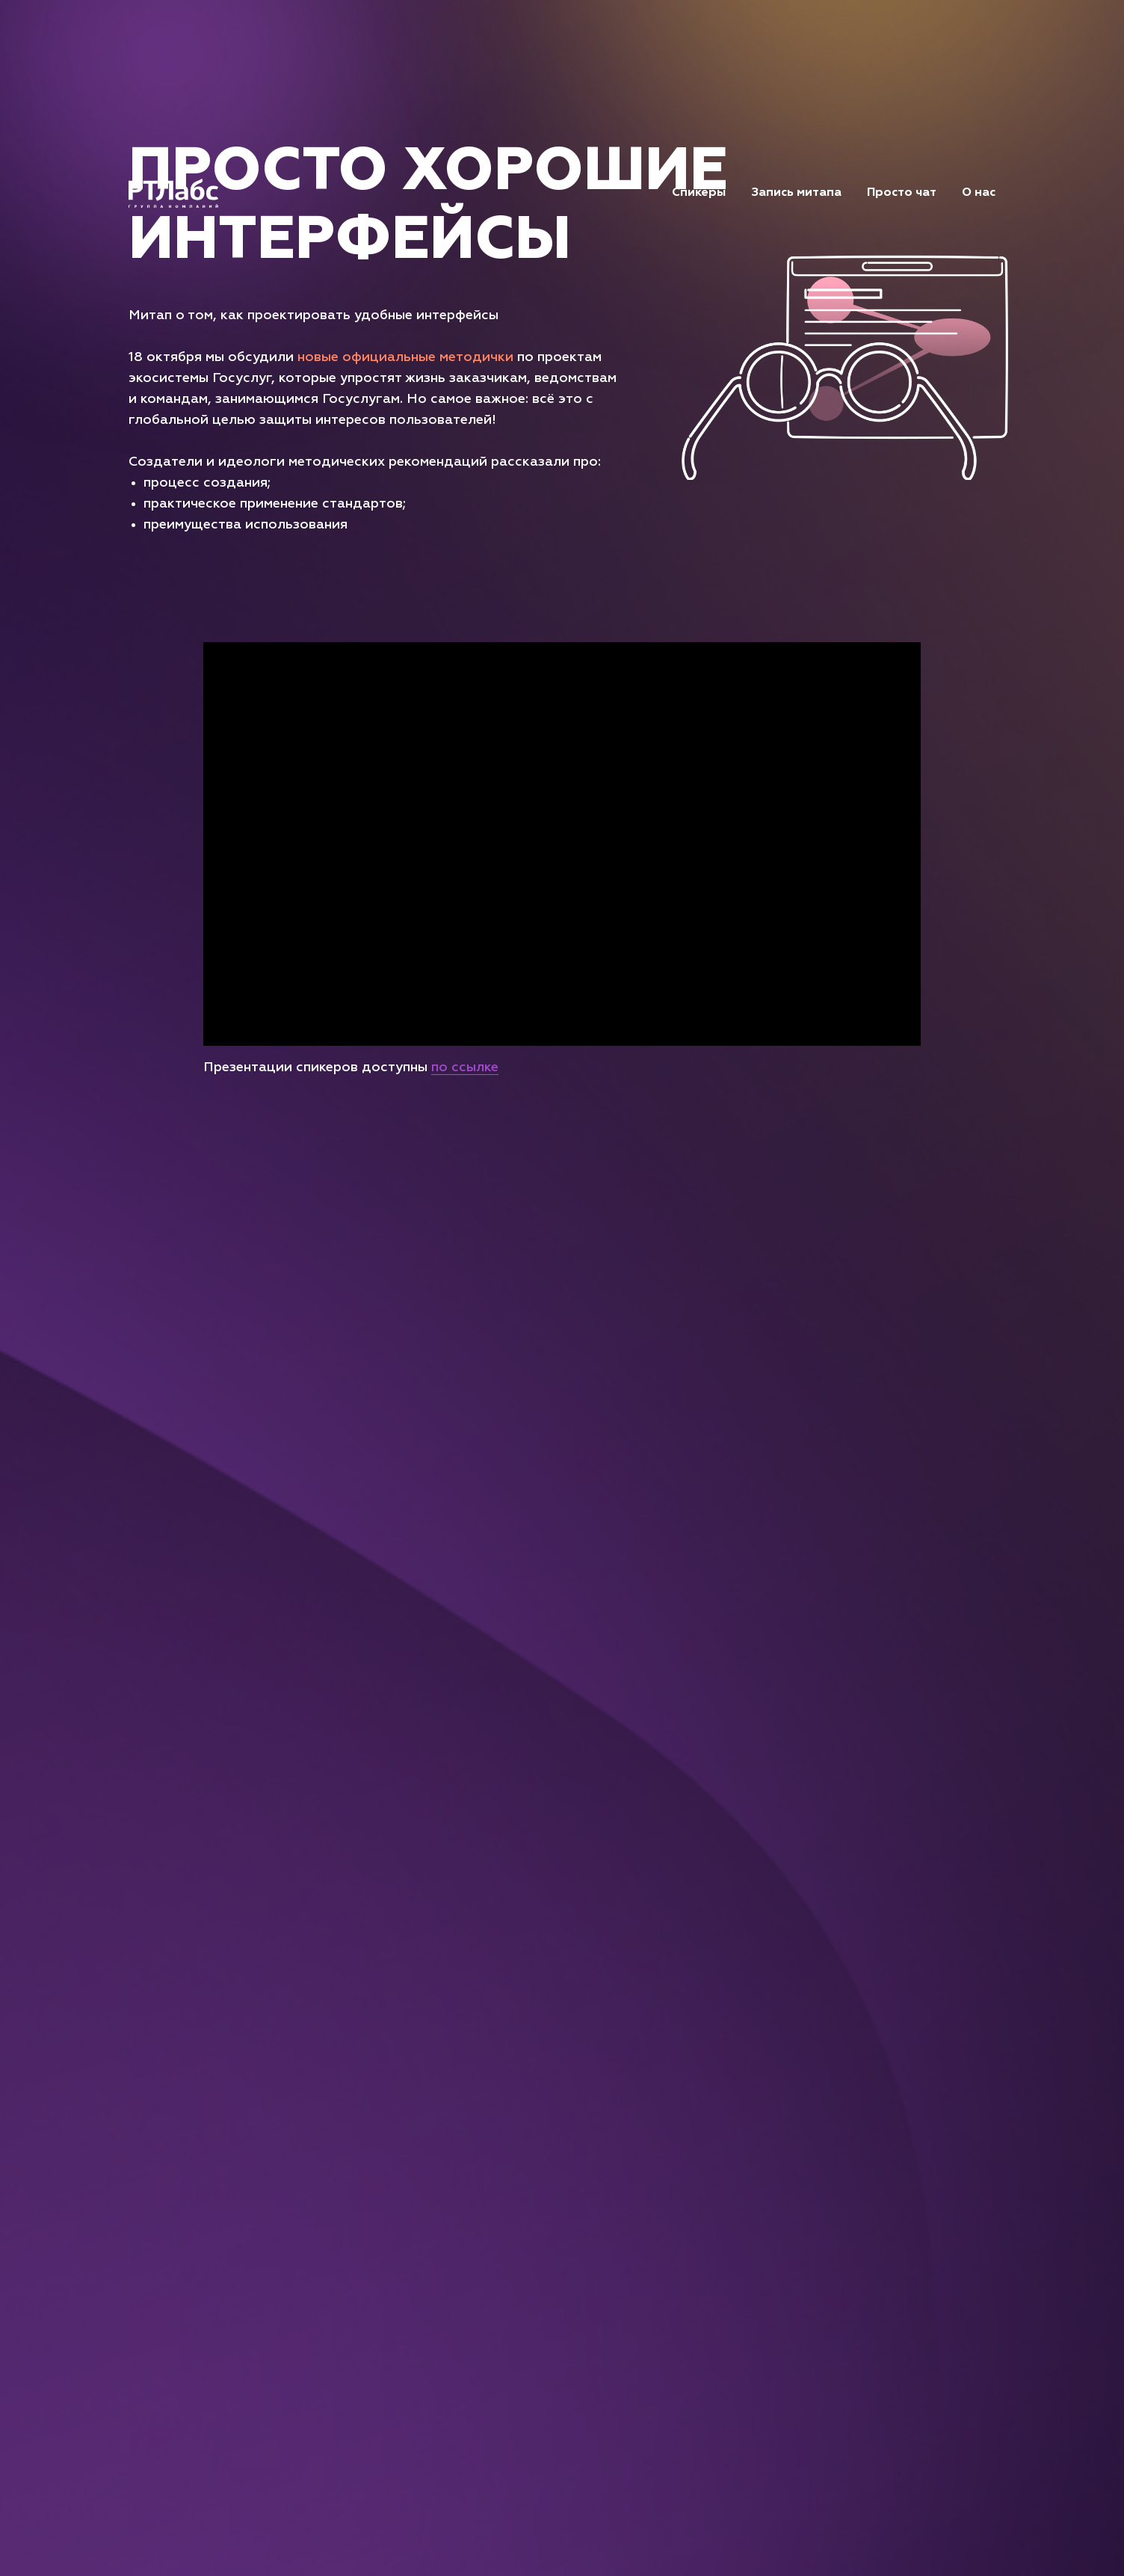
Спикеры (699, 193)
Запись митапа (796, 193)
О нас (978, 193)
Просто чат (901, 193)
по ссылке (464, 1067)
